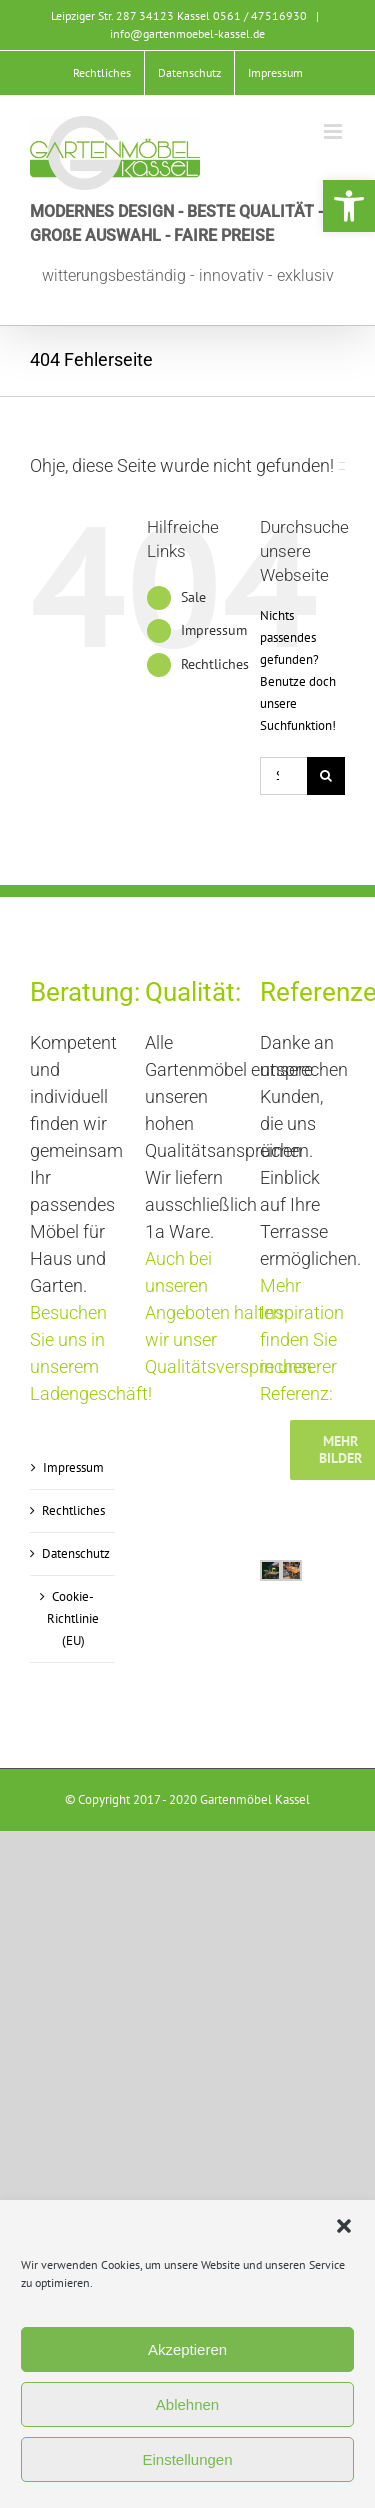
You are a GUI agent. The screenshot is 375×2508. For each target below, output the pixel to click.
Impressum (214, 630)
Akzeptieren (187, 2349)
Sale (193, 597)
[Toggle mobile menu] (334, 131)
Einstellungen (187, 2459)
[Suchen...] (283, 776)
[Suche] (326, 776)
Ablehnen (187, 2404)
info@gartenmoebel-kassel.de (187, 33)
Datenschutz (73, 1553)
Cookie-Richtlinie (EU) (73, 1618)
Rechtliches (215, 664)
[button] (349, 206)
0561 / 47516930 (260, 15)
